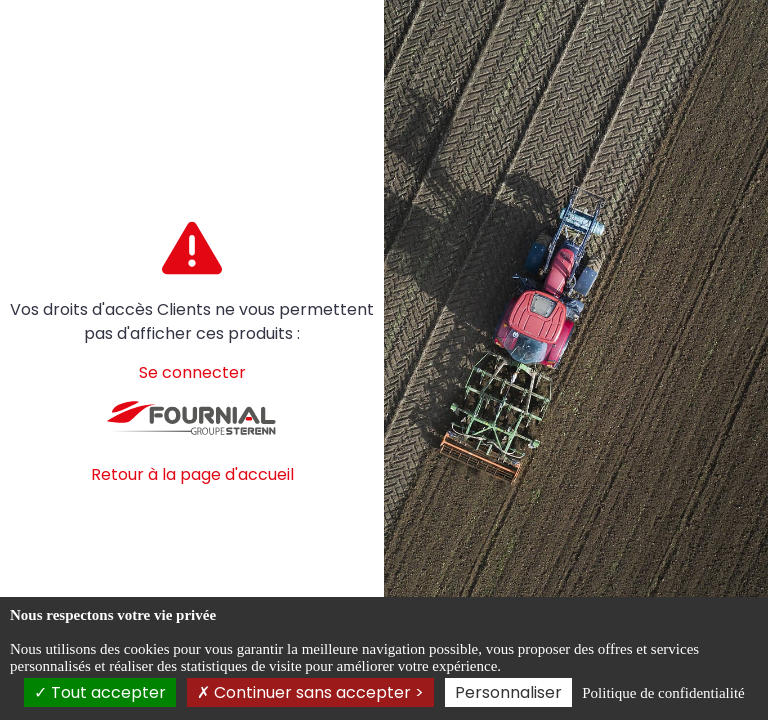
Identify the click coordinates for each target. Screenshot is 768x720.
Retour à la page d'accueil (192, 474)
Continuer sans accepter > (310, 692)
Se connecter (192, 372)
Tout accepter (100, 692)
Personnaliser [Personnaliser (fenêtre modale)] (508, 692)
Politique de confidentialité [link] (663, 693)
